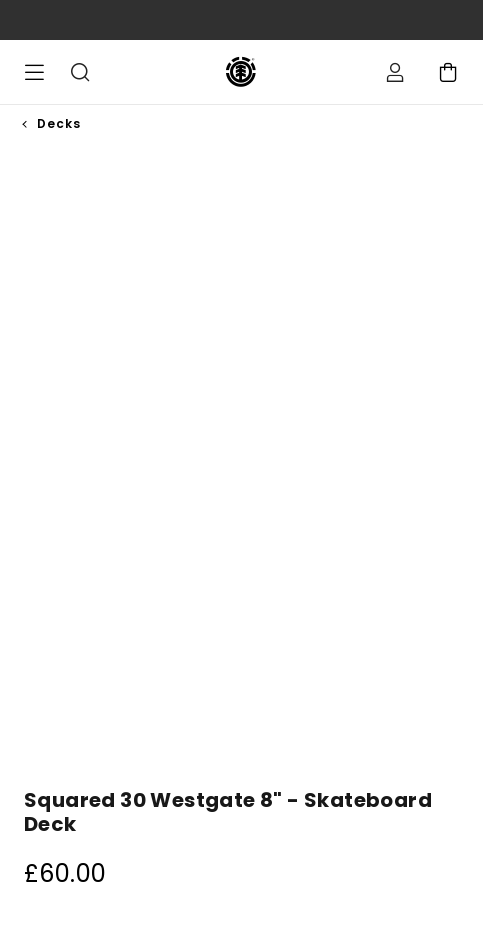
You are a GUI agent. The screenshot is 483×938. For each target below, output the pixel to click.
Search (80, 72)
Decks (59, 123)
